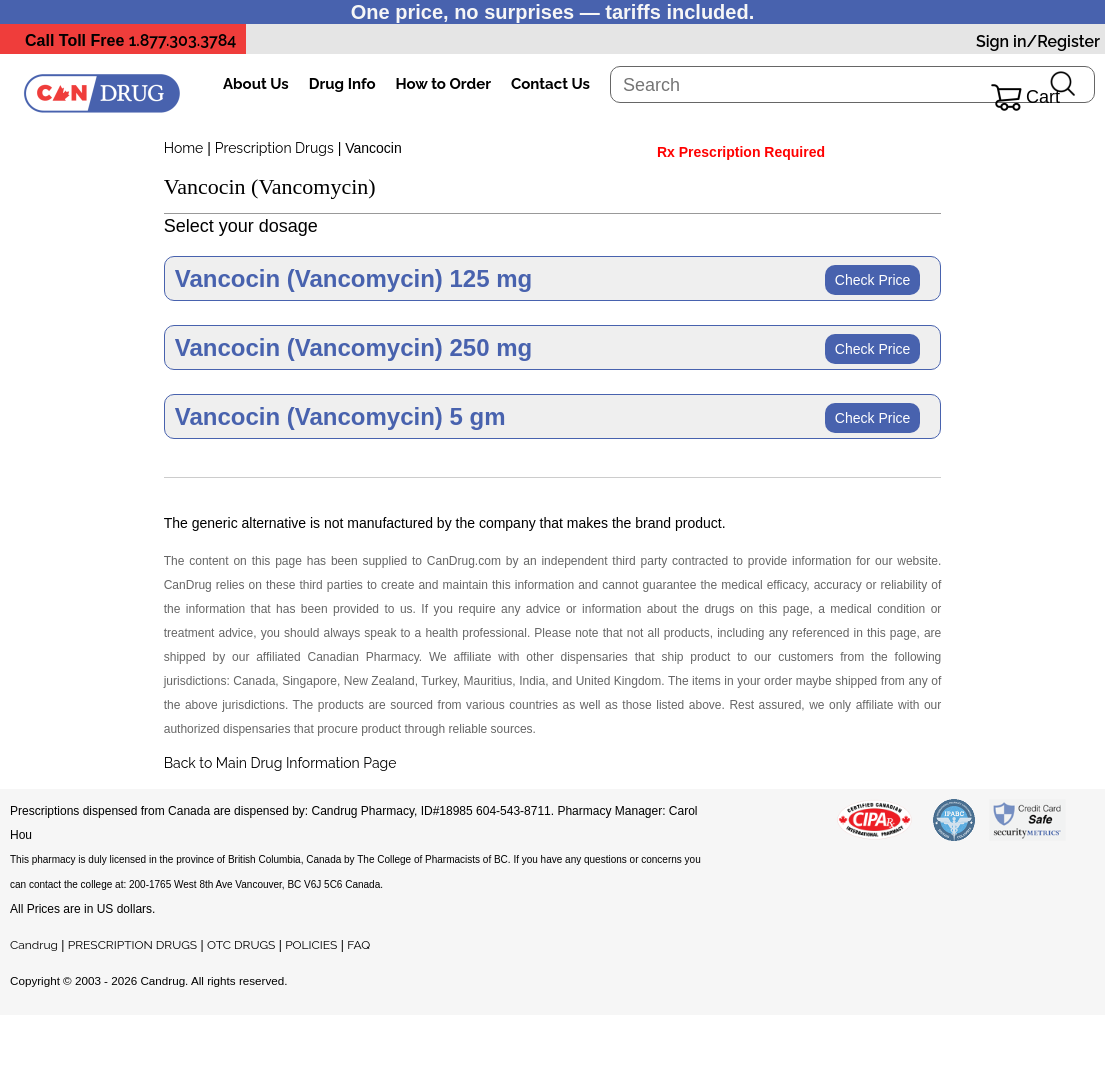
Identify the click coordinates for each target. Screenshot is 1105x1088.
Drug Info (342, 84)
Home (184, 148)
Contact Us (550, 84)
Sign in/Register (1038, 41)
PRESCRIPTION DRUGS (132, 945)
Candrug (34, 945)
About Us (256, 84)
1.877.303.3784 (183, 40)
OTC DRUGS (241, 945)
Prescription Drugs (274, 148)
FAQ (358, 945)
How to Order (443, 84)
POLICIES (311, 945)
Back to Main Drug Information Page (280, 763)
